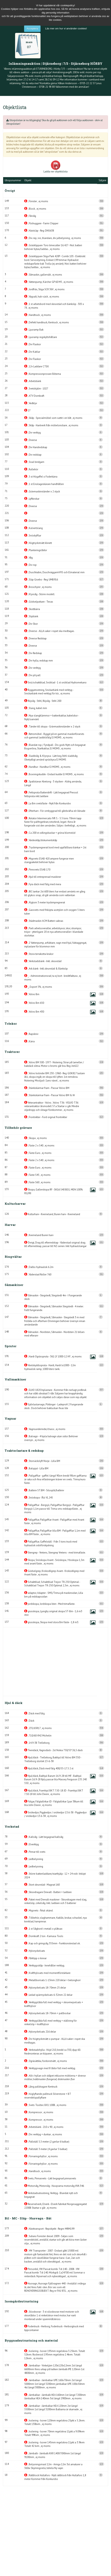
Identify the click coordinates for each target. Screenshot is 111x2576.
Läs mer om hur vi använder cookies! (66, 28)
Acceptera (32, 28)
